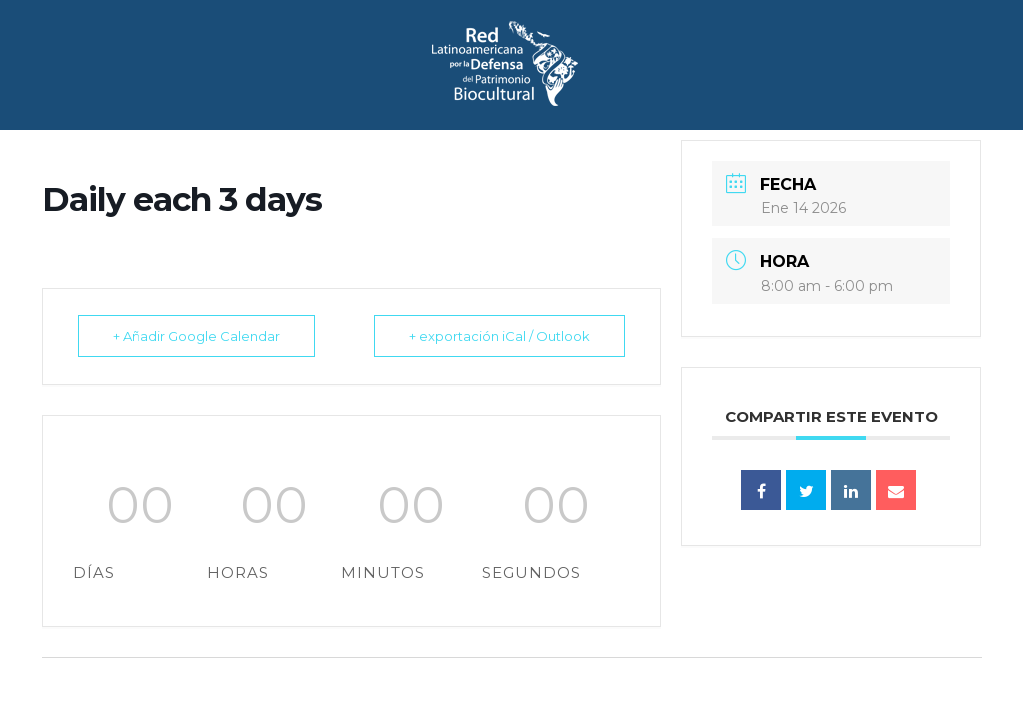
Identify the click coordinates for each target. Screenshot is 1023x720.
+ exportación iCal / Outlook (499, 336)
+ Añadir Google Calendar (196, 336)
